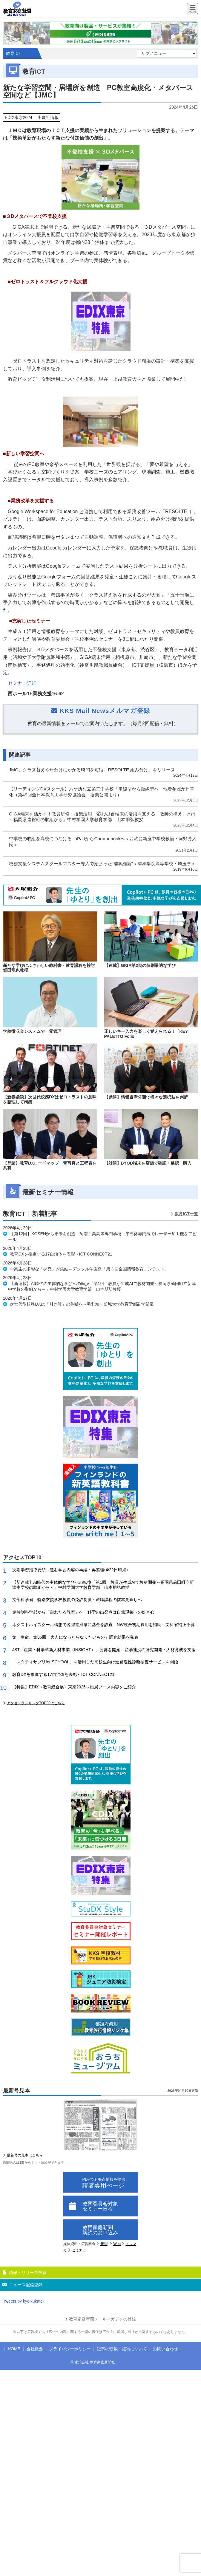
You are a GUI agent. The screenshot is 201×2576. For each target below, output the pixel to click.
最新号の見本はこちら (25, 2155)
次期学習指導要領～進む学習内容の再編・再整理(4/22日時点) (70, 1569)
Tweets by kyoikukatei (23, 2301)
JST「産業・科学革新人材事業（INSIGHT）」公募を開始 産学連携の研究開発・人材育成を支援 (104, 1649)
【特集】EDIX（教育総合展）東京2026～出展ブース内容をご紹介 (74, 1687)
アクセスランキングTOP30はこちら (36, 1703)
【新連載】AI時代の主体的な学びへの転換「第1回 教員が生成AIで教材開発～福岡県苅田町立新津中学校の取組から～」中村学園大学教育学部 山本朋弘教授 (103, 1585)
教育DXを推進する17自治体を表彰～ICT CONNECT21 (63, 1674)
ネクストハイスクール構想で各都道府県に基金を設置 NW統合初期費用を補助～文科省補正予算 (103, 1624)
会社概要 (34, 2348)
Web (117, 2244)
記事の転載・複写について (122, 2348)
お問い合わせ (165, 2348)
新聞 (104, 2244)
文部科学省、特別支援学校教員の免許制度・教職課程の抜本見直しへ (77, 1599)
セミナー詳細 (22, 683)
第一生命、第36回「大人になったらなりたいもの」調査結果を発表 (75, 1637)
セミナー (79, 2250)
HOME (14, 2348)
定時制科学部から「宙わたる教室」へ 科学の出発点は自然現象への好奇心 (83, 1612)
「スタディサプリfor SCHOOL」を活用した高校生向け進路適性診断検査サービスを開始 (95, 1661)
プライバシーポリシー (70, 2348)
